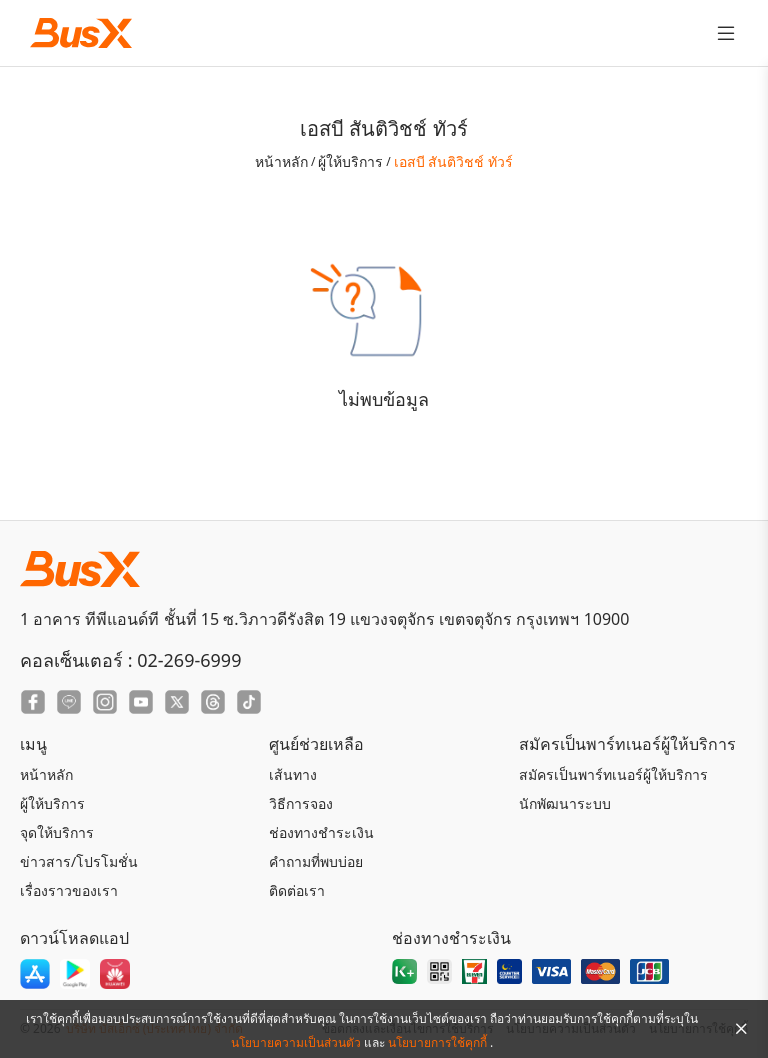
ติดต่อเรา (297, 890)
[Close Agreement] (741, 1029)
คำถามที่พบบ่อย (316, 861)
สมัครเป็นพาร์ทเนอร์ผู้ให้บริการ (613, 774)
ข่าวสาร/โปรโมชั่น (79, 861)
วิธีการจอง (301, 803)
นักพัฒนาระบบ (565, 803)
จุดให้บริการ (57, 832)
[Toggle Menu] (726, 33)
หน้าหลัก (281, 161)
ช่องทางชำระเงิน (321, 832)
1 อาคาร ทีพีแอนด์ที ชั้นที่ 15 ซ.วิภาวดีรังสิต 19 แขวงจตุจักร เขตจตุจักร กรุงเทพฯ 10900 (324, 619)
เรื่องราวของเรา (69, 890)
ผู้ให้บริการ (350, 161)
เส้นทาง (293, 774)
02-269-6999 (189, 660)
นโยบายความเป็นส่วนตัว (297, 1042)
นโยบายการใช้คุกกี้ (439, 1042)
